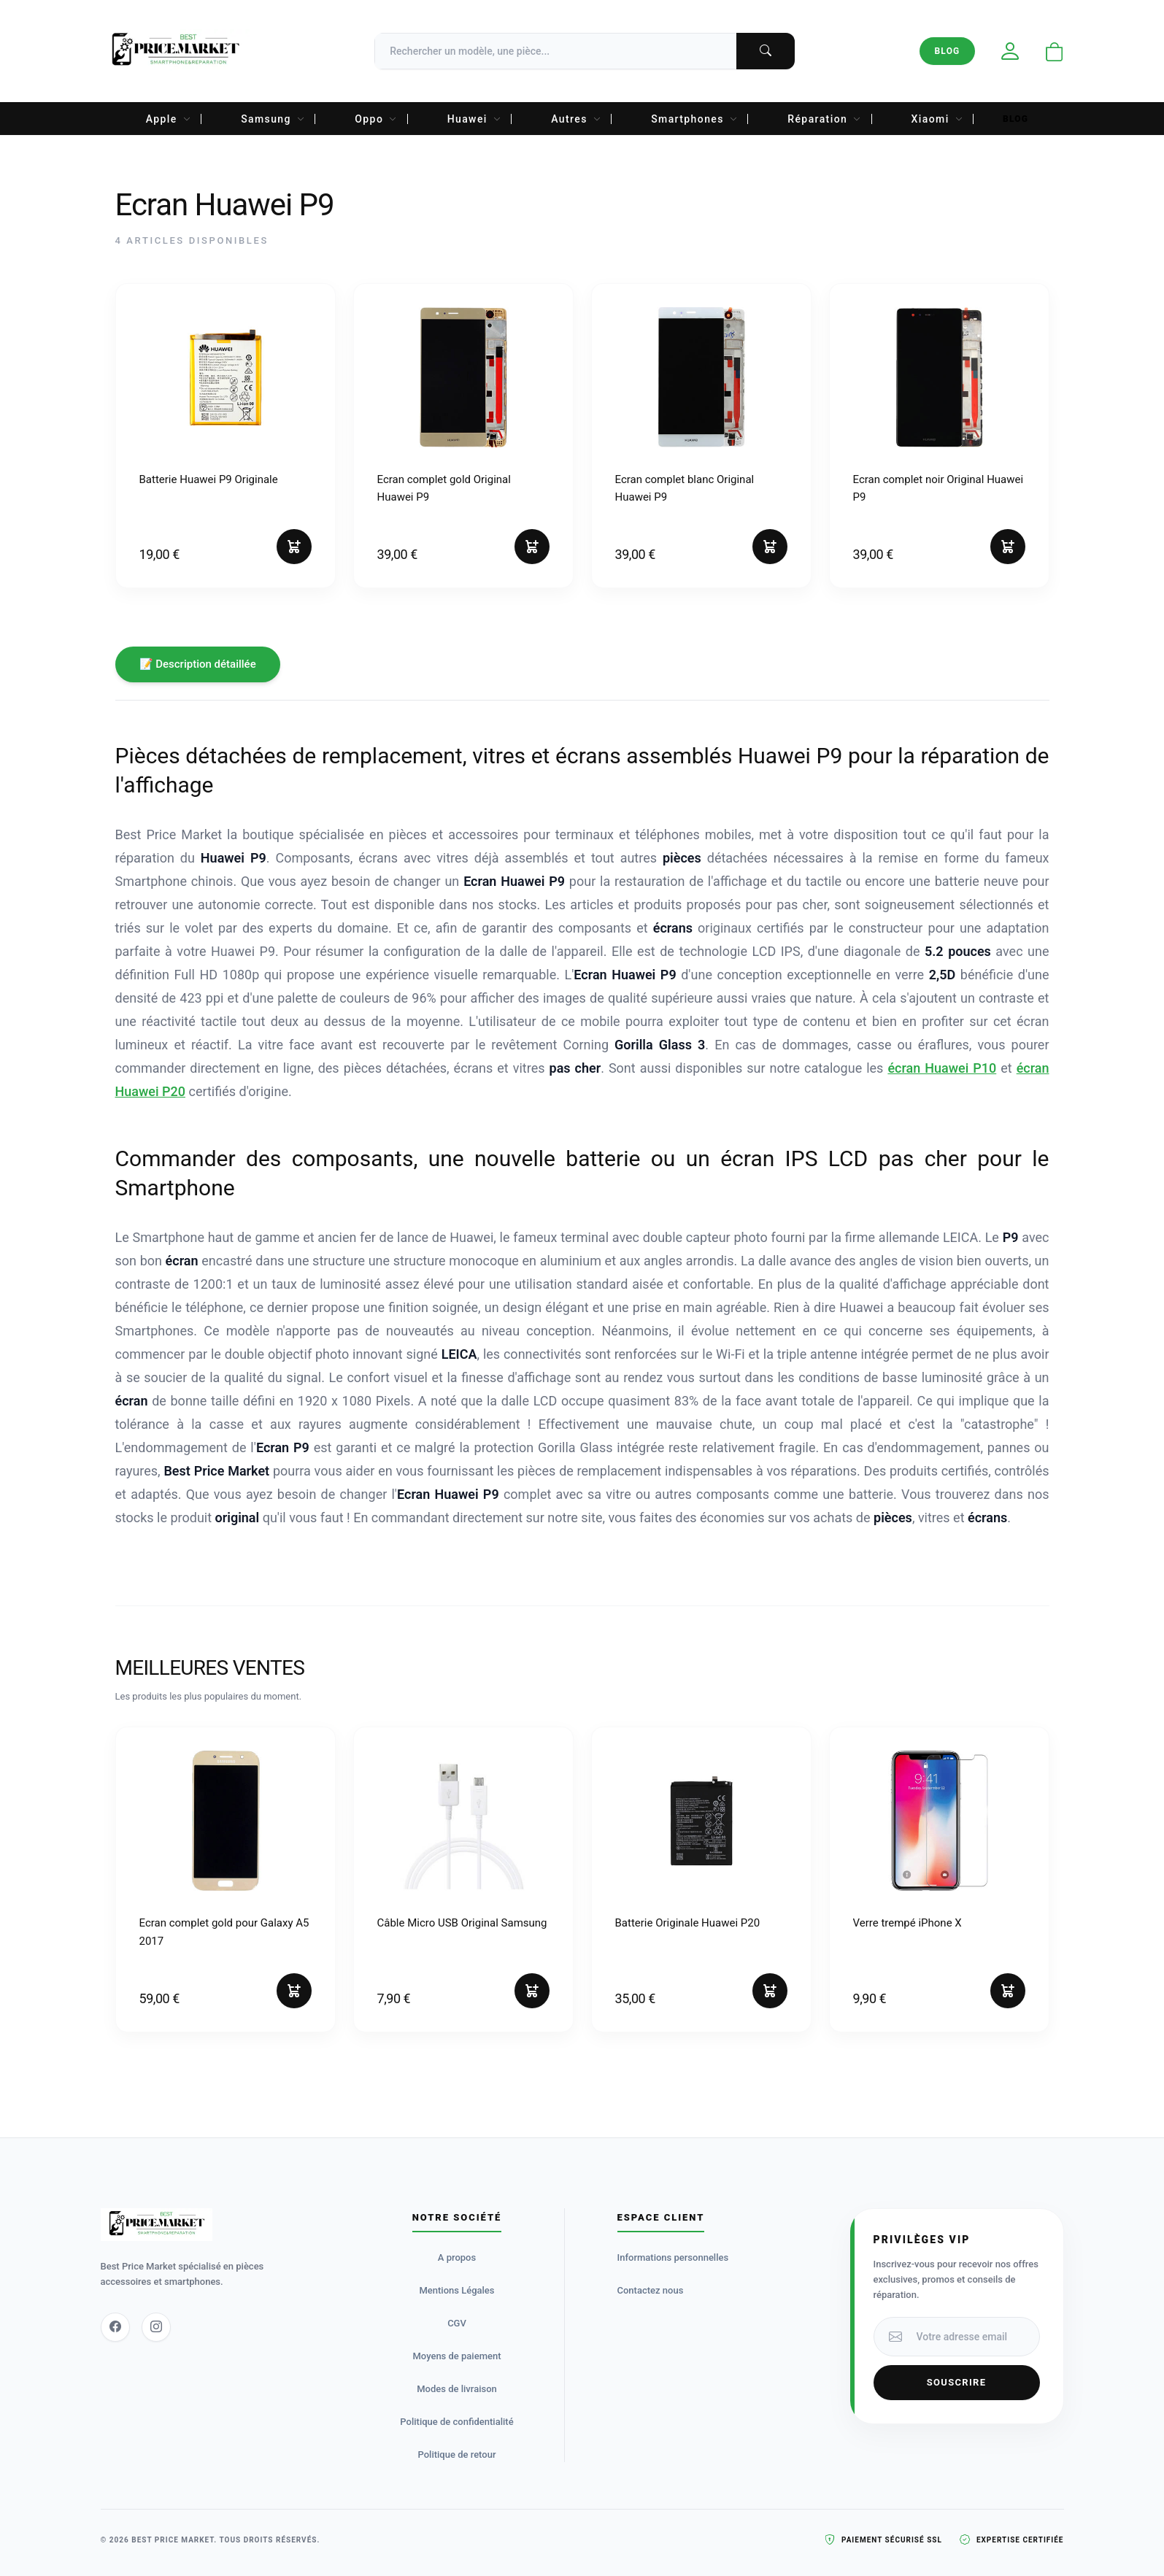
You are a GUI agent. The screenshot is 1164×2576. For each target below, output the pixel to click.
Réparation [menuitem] (824, 119)
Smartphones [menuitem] (694, 119)
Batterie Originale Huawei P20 (687, 1922)
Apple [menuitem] (168, 119)
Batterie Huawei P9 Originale (208, 479)
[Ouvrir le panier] (1054, 53)
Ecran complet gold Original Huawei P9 (444, 488)
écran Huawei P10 (941, 1068)
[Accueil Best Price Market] (175, 51)
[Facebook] (115, 2327)
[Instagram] (156, 2327)
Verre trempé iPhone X (907, 1922)
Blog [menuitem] (1015, 119)
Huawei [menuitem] (474, 119)
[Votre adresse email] (973, 2337)
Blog (947, 51)
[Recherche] (584, 51)
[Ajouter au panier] (294, 546)
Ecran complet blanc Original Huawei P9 (685, 488)
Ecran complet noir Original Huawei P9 (938, 488)
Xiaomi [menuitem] (937, 119)
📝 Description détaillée (197, 664)
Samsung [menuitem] (273, 119)
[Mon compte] (1010, 51)
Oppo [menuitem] (376, 119)
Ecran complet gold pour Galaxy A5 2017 (224, 1931)
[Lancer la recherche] (765, 51)
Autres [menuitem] (576, 119)
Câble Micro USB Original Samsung (462, 1922)
